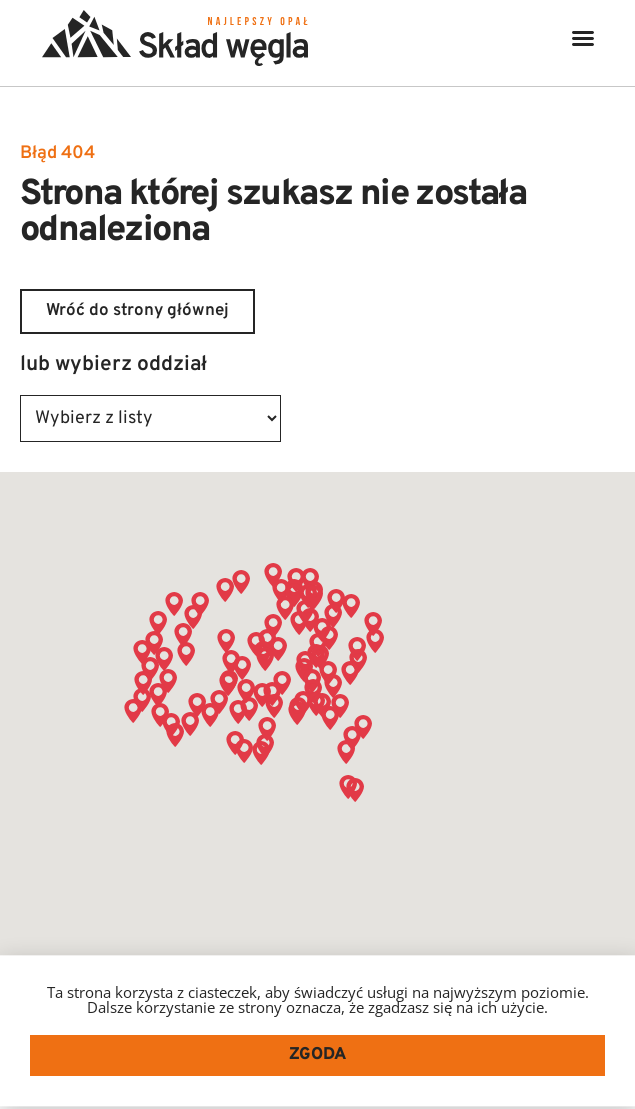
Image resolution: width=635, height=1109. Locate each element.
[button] (583, 38)
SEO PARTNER (478, 1091)
